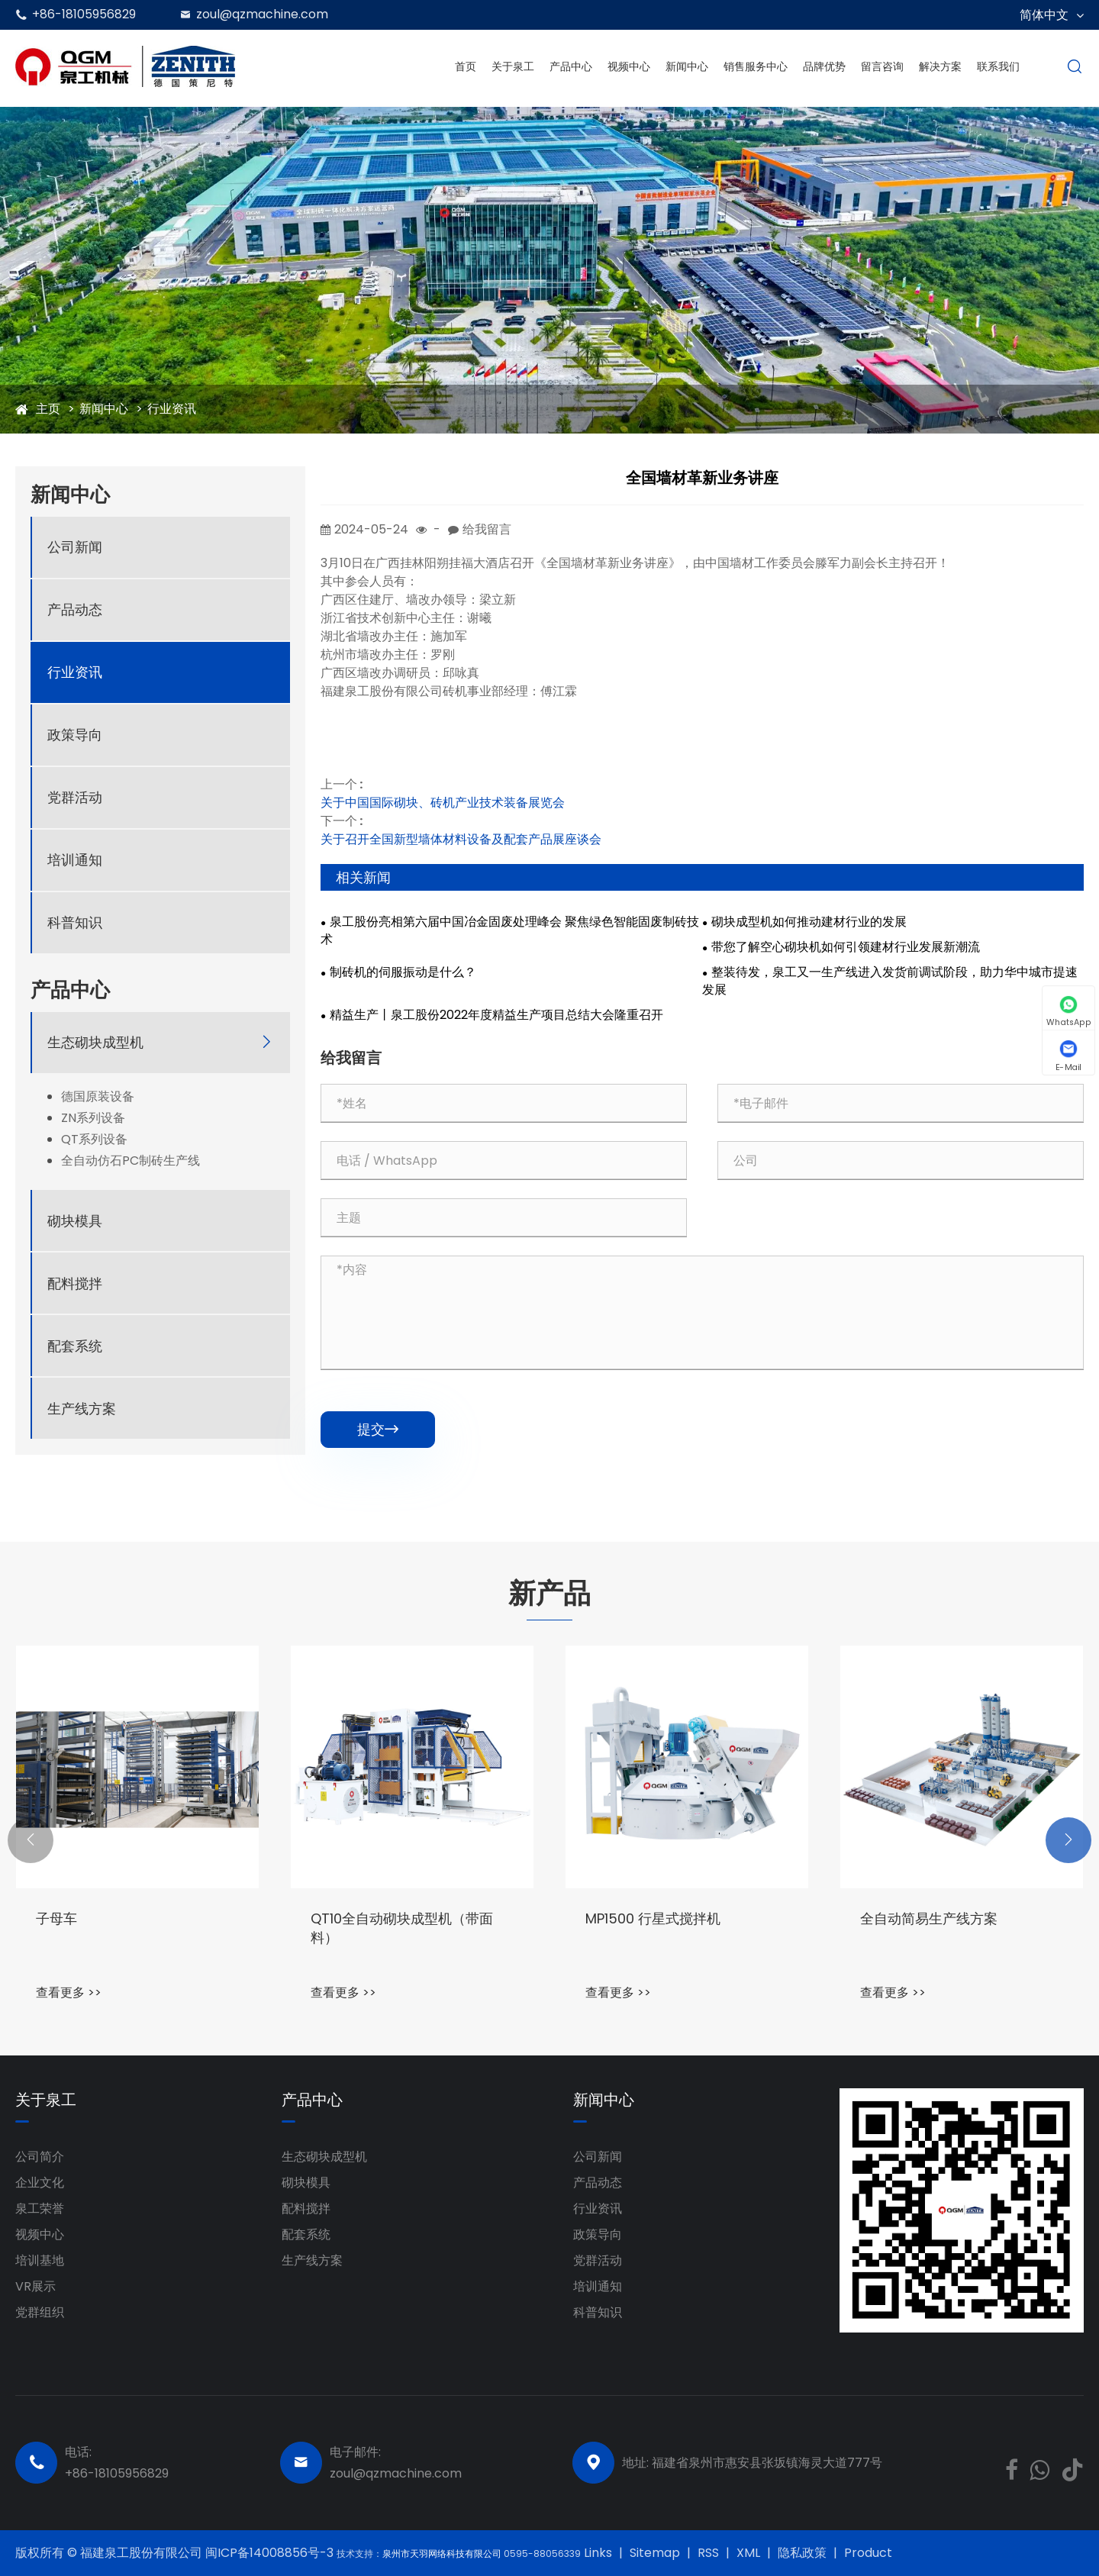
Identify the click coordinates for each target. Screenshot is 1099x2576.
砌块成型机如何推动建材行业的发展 (809, 922)
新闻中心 (687, 66)
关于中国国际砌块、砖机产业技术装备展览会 (443, 802)
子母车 (56, 1918)
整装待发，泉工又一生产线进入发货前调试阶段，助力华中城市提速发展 (890, 981)
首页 (465, 66)
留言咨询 (882, 66)
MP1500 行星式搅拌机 (652, 1918)
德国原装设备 (97, 1096)
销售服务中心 (756, 66)
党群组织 (39, 2312)
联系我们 (998, 66)
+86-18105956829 (84, 14)
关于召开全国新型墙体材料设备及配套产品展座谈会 (461, 839)
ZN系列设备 (93, 1118)
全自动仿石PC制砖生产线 (130, 1161)
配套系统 (74, 1346)
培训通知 (74, 859)
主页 (48, 409)
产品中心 (571, 66)
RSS (708, 2552)
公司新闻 (74, 546)
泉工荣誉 (39, 2208)
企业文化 (39, 2182)
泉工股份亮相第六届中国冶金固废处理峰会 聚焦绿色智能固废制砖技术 (510, 931)
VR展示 (35, 2286)
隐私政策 (802, 2552)
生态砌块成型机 (95, 1042)
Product (868, 2552)
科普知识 (74, 922)
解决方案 (940, 66)
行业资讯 (171, 409)
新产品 (549, 1594)
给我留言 (486, 529)
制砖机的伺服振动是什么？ (403, 972)
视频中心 (629, 66)
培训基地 (39, 2260)
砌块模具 (74, 1220)
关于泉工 (512, 66)
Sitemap (655, 2552)
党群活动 (74, 797)
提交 (377, 1429)
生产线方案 (81, 1408)
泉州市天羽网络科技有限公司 (443, 2553)
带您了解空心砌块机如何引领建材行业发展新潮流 (845, 947)
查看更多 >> (69, 1992)
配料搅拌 (74, 1283)
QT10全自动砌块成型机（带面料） (402, 1928)
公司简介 (39, 2156)
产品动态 (74, 609)
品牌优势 (824, 66)
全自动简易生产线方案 (928, 1918)
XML (748, 2552)
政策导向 (74, 734)
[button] (30, 1840)
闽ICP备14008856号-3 (271, 2552)
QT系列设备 (94, 1139)
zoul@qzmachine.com (262, 14)
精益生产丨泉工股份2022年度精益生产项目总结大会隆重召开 (496, 1015)
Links (598, 2552)
